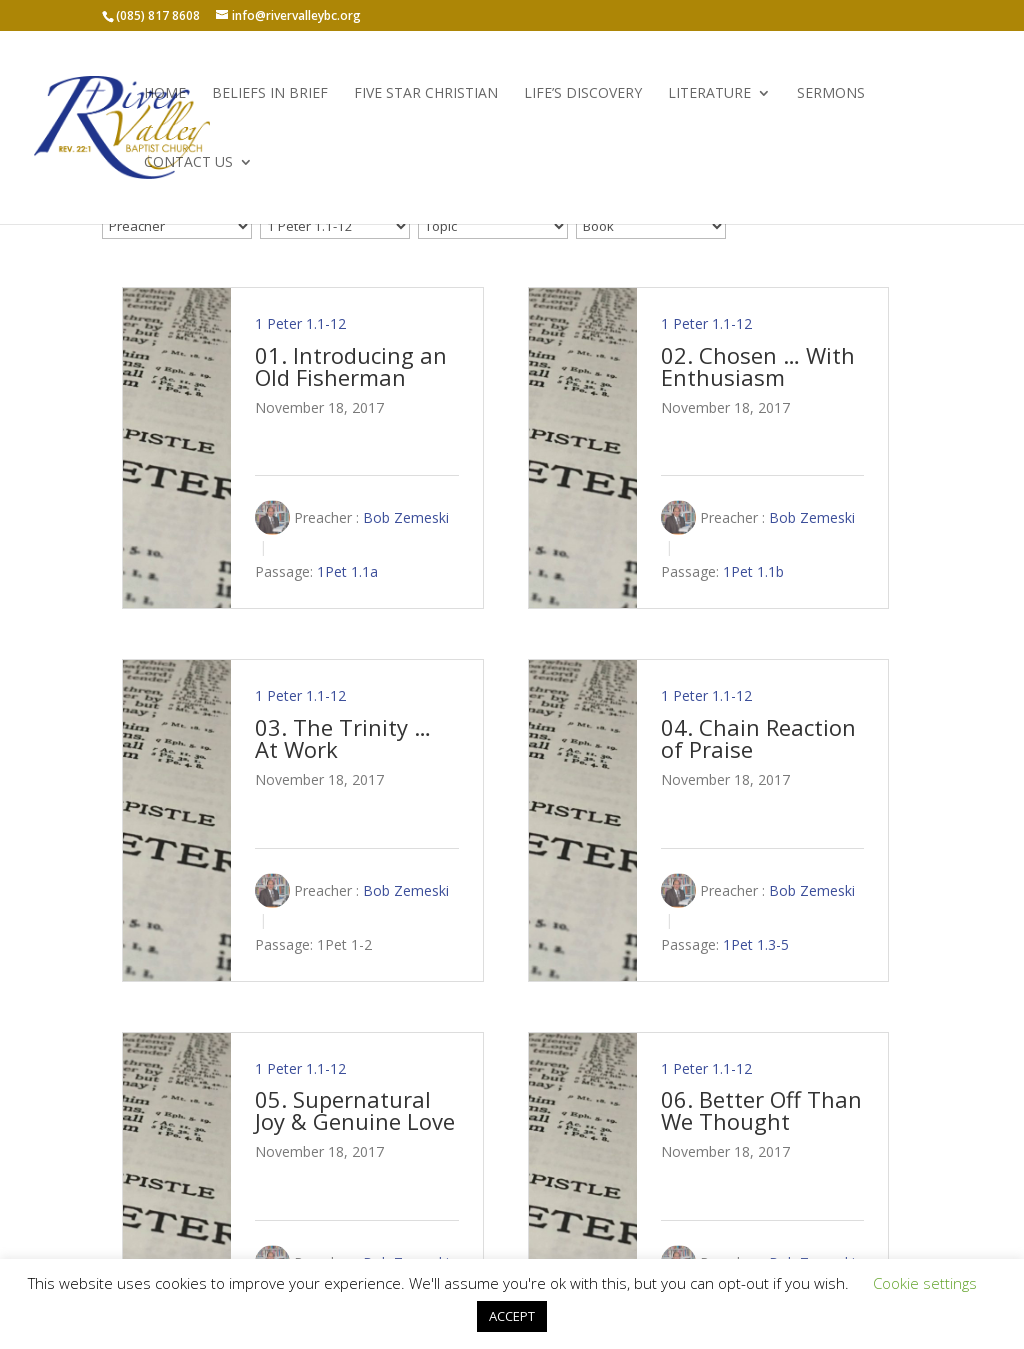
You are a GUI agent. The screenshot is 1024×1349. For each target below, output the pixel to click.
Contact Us (188, 163)
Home (165, 94)
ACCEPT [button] (512, 1316)
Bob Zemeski (406, 517)
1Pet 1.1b (753, 572)
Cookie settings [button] (925, 1283)
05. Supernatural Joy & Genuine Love (355, 1110)
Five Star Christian (426, 94)
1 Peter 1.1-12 (300, 323)
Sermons (831, 94)
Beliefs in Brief (270, 94)
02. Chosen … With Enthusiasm (758, 366)
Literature (709, 94)
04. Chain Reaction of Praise (758, 738)
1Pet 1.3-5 (756, 944)
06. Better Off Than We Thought (761, 1110)
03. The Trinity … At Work (343, 738)
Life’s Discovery (583, 94)
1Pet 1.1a (347, 572)
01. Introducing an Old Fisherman (351, 366)
